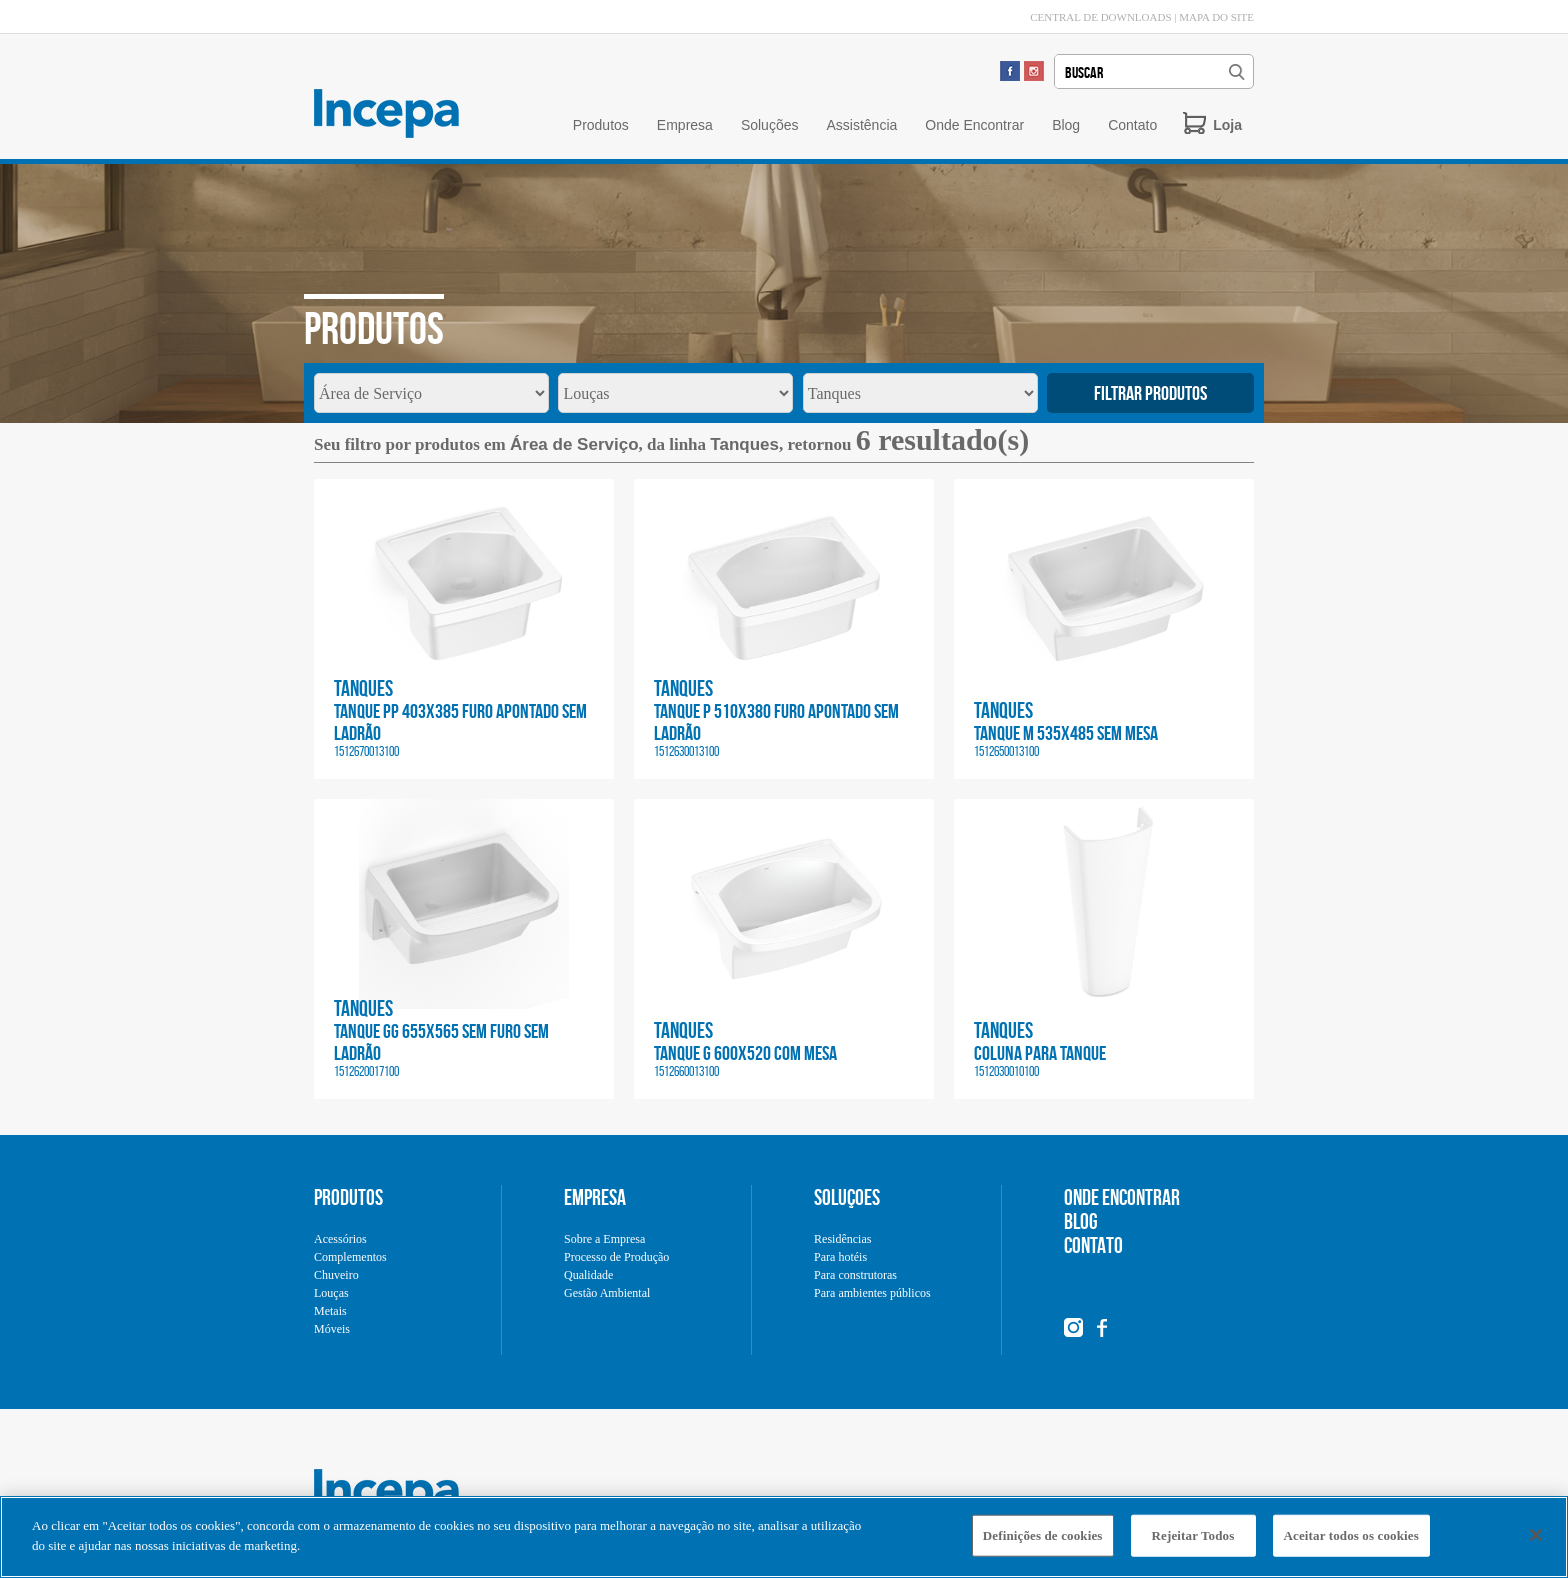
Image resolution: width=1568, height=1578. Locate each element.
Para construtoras (855, 1275)
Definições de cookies (1043, 1540)
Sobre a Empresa (604, 1239)
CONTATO (1093, 1245)
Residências (842, 1239)
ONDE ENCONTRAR (1122, 1197)
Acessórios (340, 1239)
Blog (1066, 125)
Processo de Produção (616, 1257)
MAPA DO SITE (1216, 17)
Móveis (332, 1329)
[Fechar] (1536, 1540)
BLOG (1081, 1221)
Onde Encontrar (974, 125)
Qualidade (588, 1275)
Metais (330, 1311)
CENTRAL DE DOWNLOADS (1100, 17)
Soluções (770, 125)
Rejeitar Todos (1193, 1540)
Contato (1132, 125)
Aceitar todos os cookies (1351, 1540)
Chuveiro (336, 1275)
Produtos (601, 125)
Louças (331, 1293)
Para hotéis (840, 1257)
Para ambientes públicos (872, 1293)
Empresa (685, 125)
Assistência (861, 125)
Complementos (350, 1257)
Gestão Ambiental (607, 1293)
